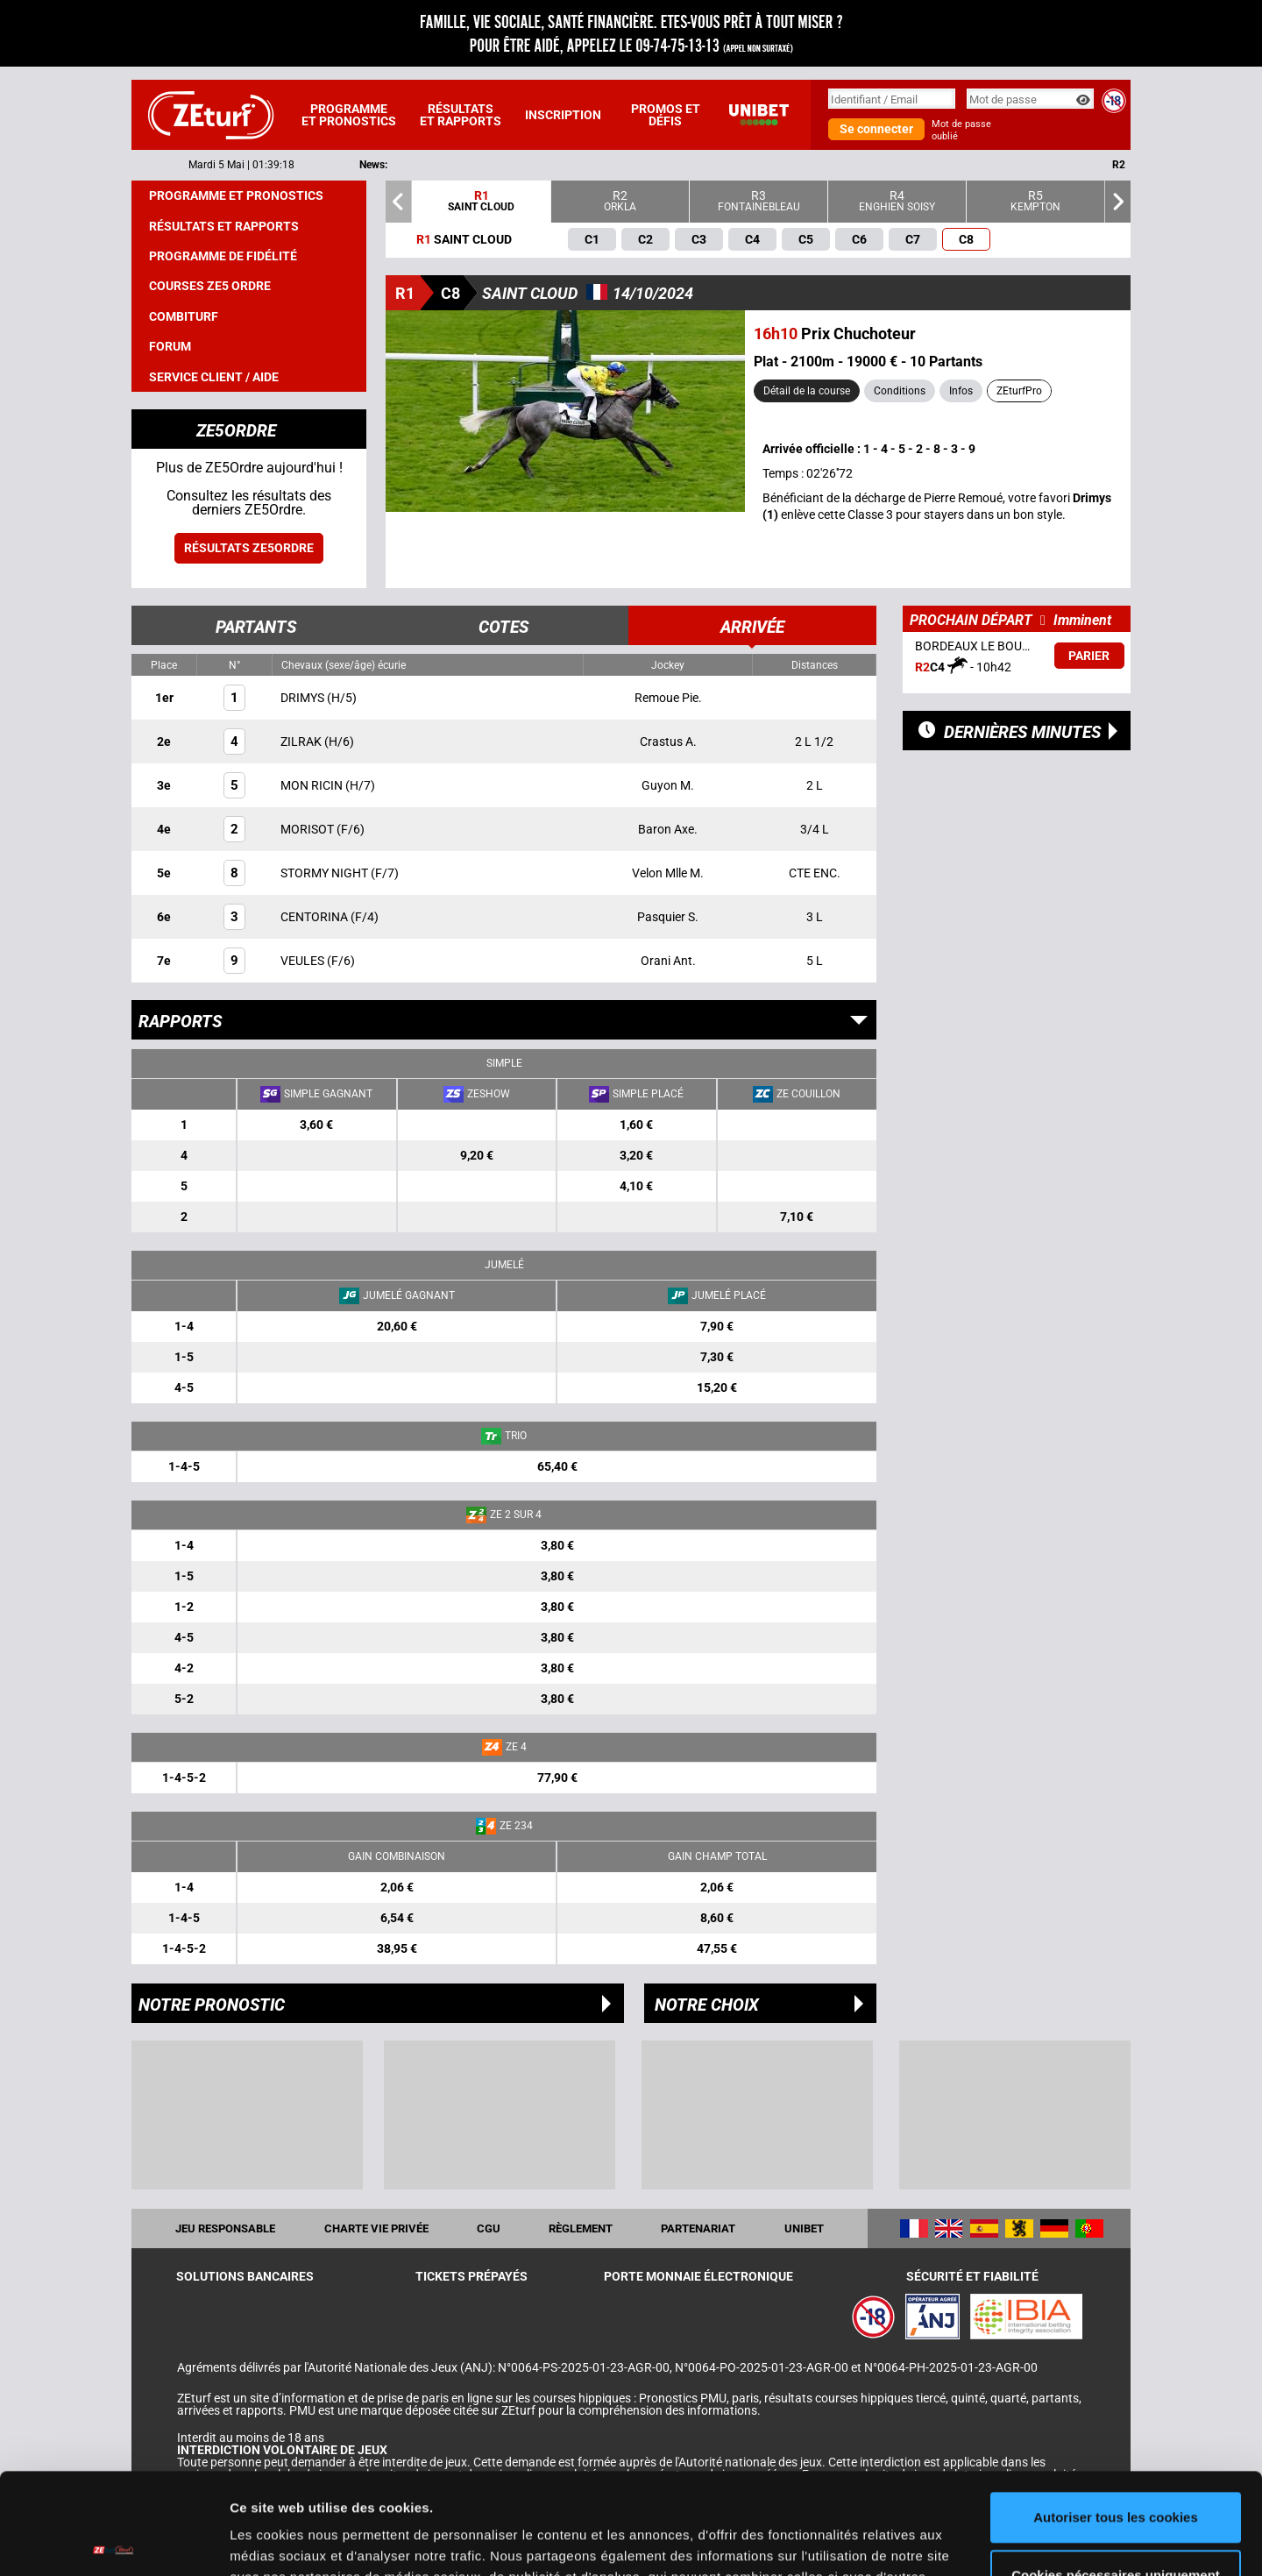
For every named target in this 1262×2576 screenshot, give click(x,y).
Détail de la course (806, 391)
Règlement (581, 2228)
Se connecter (876, 129)
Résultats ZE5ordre (249, 548)
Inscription (563, 115)
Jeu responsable (225, 2228)
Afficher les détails (289, 2541)
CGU (488, 2228)
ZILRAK (302, 741)
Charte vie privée (376, 2228)
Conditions (899, 391)
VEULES (303, 961)
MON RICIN (312, 785)
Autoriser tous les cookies (1115, 2412)
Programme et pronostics (348, 115)
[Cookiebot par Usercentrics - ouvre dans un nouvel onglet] (113, 2542)
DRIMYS (303, 698)
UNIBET (804, 2228)
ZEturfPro (1019, 391)
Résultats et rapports (460, 115)
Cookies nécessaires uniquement (1115, 2469)
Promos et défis (665, 115)
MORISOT (308, 829)
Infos (961, 391)
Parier (1089, 656)
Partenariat (698, 2228)
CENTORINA (315, 917)
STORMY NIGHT (325, 873)
